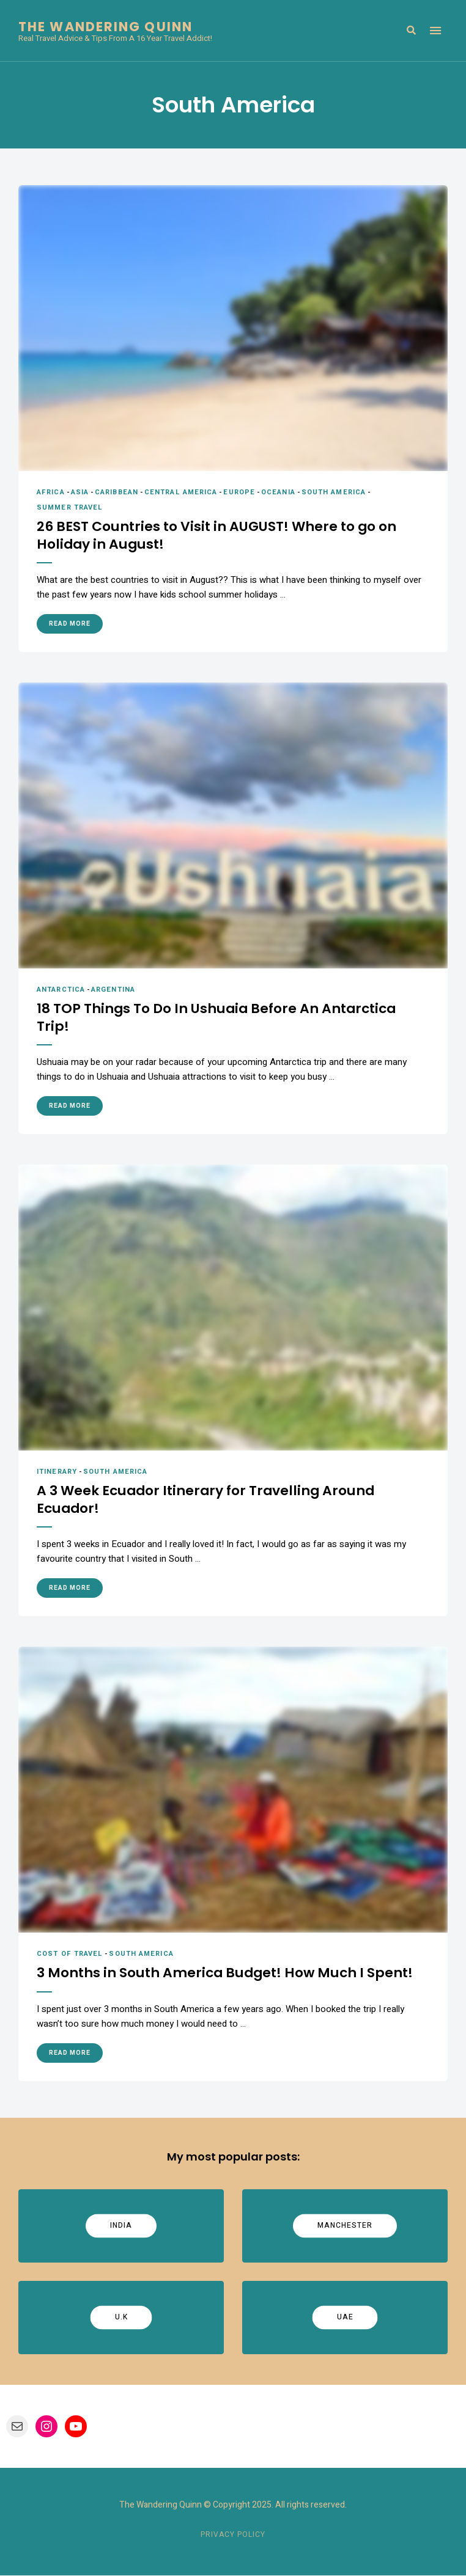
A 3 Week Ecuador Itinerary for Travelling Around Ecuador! (208, 1500)
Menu (435, 30)
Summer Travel (70, 507)
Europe (239, 492)
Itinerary (57, 1472)
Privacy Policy (233, 2535)
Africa (51, 492)
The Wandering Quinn (105, 26)
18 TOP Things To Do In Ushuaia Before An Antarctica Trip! (219, 1017)
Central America (181, 492)
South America (333, 492)
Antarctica (61, 989)
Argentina (113, 989)
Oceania (278, 492)
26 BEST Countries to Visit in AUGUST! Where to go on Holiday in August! (217, 535)
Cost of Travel (70, 1954)
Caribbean (116, 492)
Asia (80, 492)
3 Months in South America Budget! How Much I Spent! (226, 1974)
